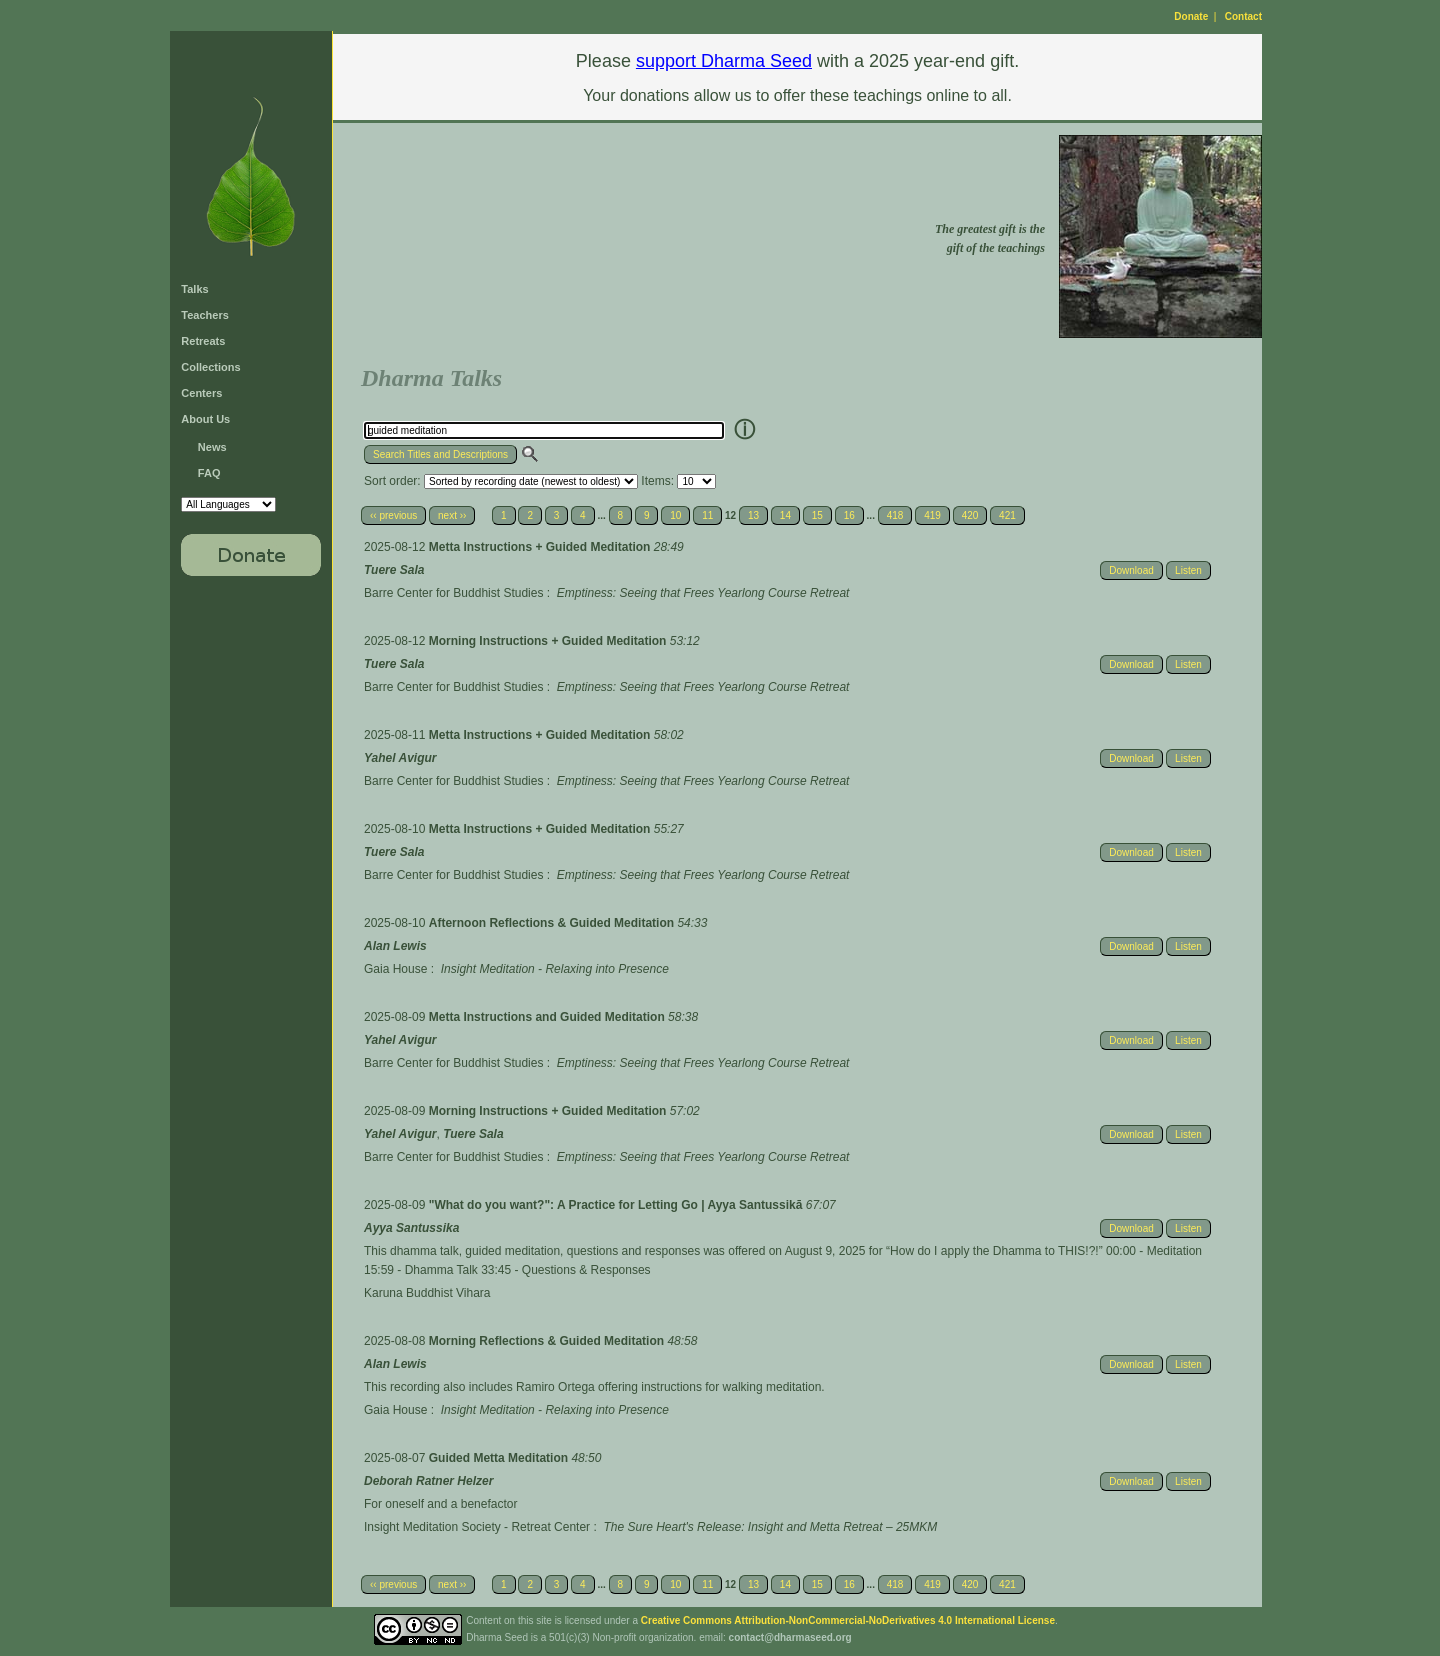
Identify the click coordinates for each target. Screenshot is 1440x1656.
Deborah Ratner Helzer (428, 1481)
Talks (194, 289)
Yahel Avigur (400, 758)
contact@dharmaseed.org (790, 1637)
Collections (210, 367)
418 (895, 515)
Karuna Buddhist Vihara (427, 1293)
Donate (1191, 16)
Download (1131, 570)
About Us (205, 419)
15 (817, 515)
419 (932, 515)
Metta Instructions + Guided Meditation (541, 547)
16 (849, 515)
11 (707, 515)
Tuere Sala (394, 570)
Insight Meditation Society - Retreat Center (477, 1527)
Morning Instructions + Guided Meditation (549, 641)
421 (1007, 515)
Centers (201, 393)
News (212, 447)
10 (675, 515)
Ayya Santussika (411, 1228)
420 (970, 515)
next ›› (452, 515)
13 (753, 515)
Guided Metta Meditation (500, 1458)
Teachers (205, 315)
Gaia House (395, 969)
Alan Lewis (395, 946)
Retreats (203, 341)
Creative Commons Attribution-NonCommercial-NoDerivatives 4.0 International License (848, 1620)
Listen (1188, 570)
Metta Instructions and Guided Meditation (548, 1017)
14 (785, 515)
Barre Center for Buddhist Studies (453, 593)
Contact (1243, 16)
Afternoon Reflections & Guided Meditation (553, 923)
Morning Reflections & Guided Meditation (548, 1341)
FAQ (209, 473)
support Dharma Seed (724, 61)
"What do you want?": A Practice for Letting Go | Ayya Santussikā (617, 1205)
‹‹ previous (393, 515)
